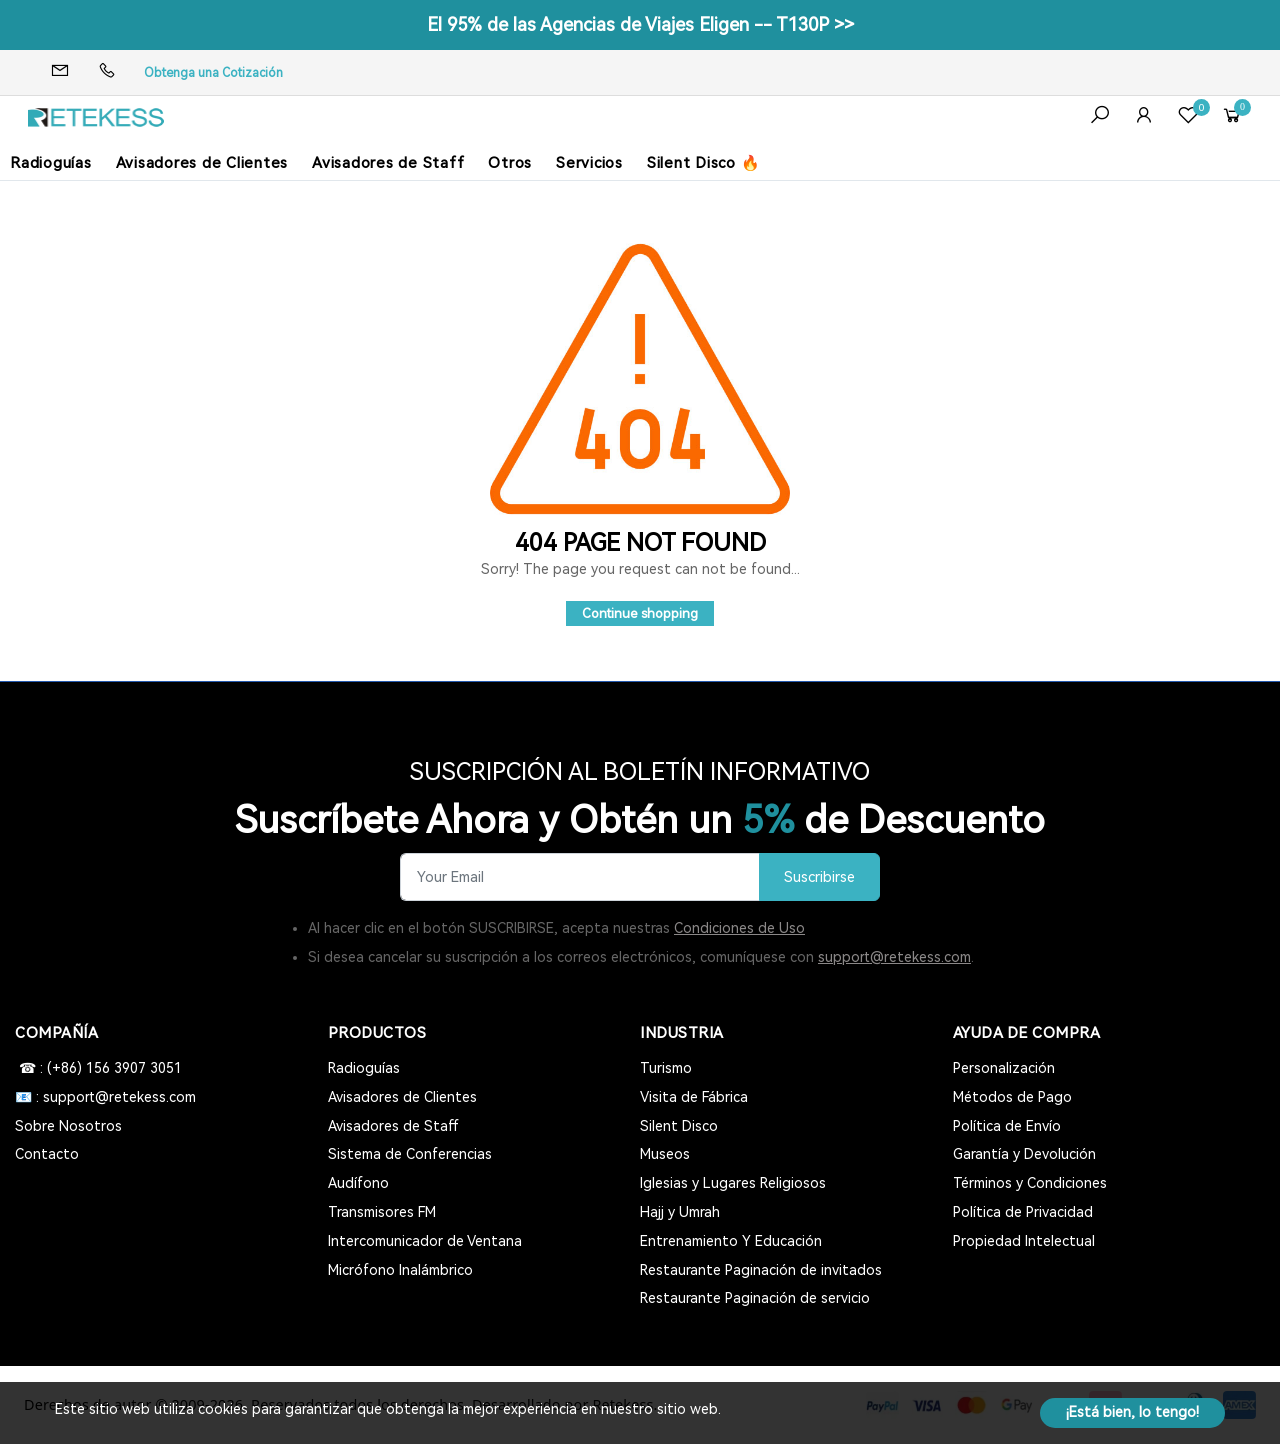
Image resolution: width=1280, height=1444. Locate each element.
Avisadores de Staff (388, 163)
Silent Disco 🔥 (704, 163)
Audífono (358, 1183)
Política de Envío (1007, 1126)
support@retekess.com (894, 957)
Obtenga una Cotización (213, 73)
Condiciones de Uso (739, 928)
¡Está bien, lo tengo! (1132, 1412)
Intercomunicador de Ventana (425, 1241)
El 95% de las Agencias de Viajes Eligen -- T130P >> (640, 24)
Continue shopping (640, 613)
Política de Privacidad (1023, 1212)
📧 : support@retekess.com (105, 1097)
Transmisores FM (382, 1212)
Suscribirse (819, 877)
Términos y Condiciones (1030, 1183)
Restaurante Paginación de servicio (755, 1298)
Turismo (666, 1068)
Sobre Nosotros (68, 1126)
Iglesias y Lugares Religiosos (733, 1183)
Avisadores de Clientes (202, 163)
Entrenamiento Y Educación (731, 1241)
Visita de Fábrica (694, 1097)
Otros (510, 163)
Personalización (1004, 1068)
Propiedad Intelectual (1024, 1241)
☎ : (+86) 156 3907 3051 (98, 1068)
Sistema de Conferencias (410, 1154)
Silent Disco (679, 1126)
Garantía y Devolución (1024, 1154)
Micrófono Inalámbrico (400, 1270)
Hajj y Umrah (680, 1212)
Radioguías (51, 163)
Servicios (589, 163)
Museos (665, 1154)
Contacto (47, 1154)
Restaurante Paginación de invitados (761, 1270)
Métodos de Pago (1012, 1097)
